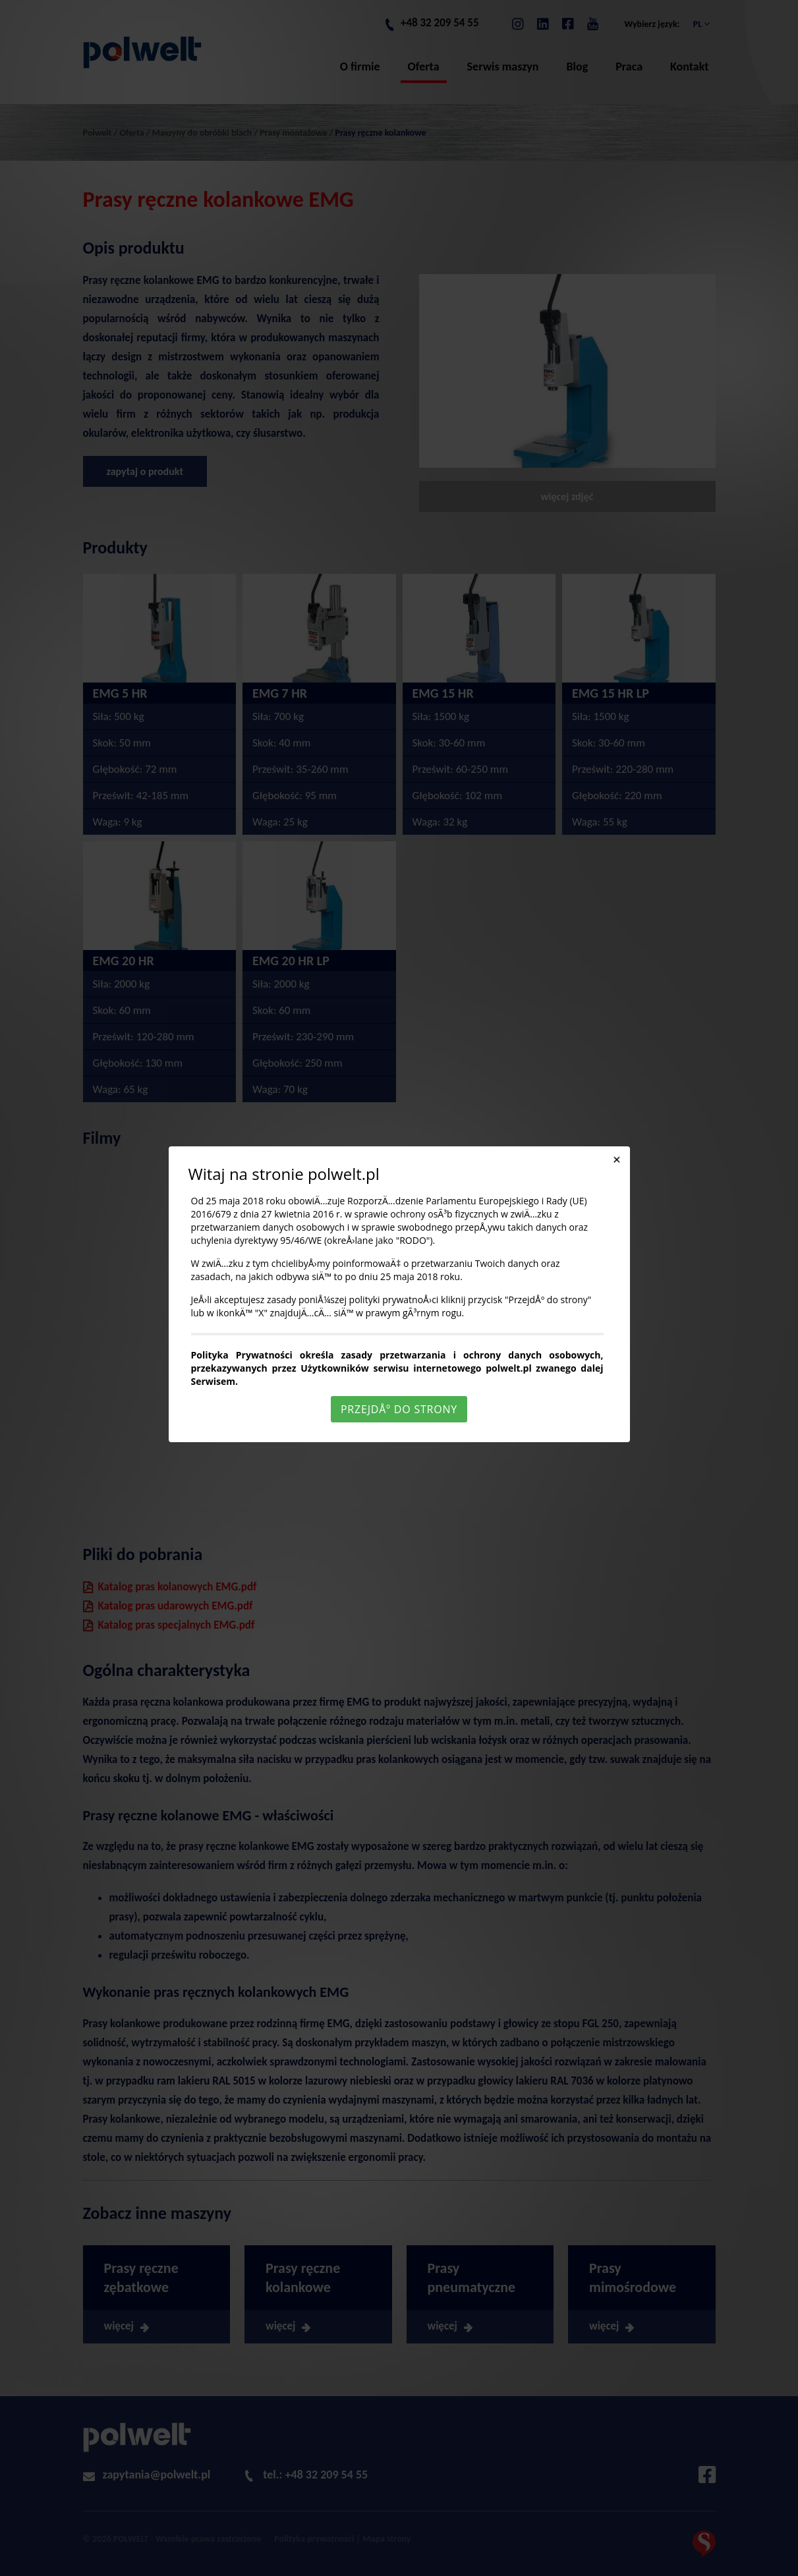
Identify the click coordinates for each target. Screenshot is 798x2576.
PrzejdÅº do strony (399, 1409)
